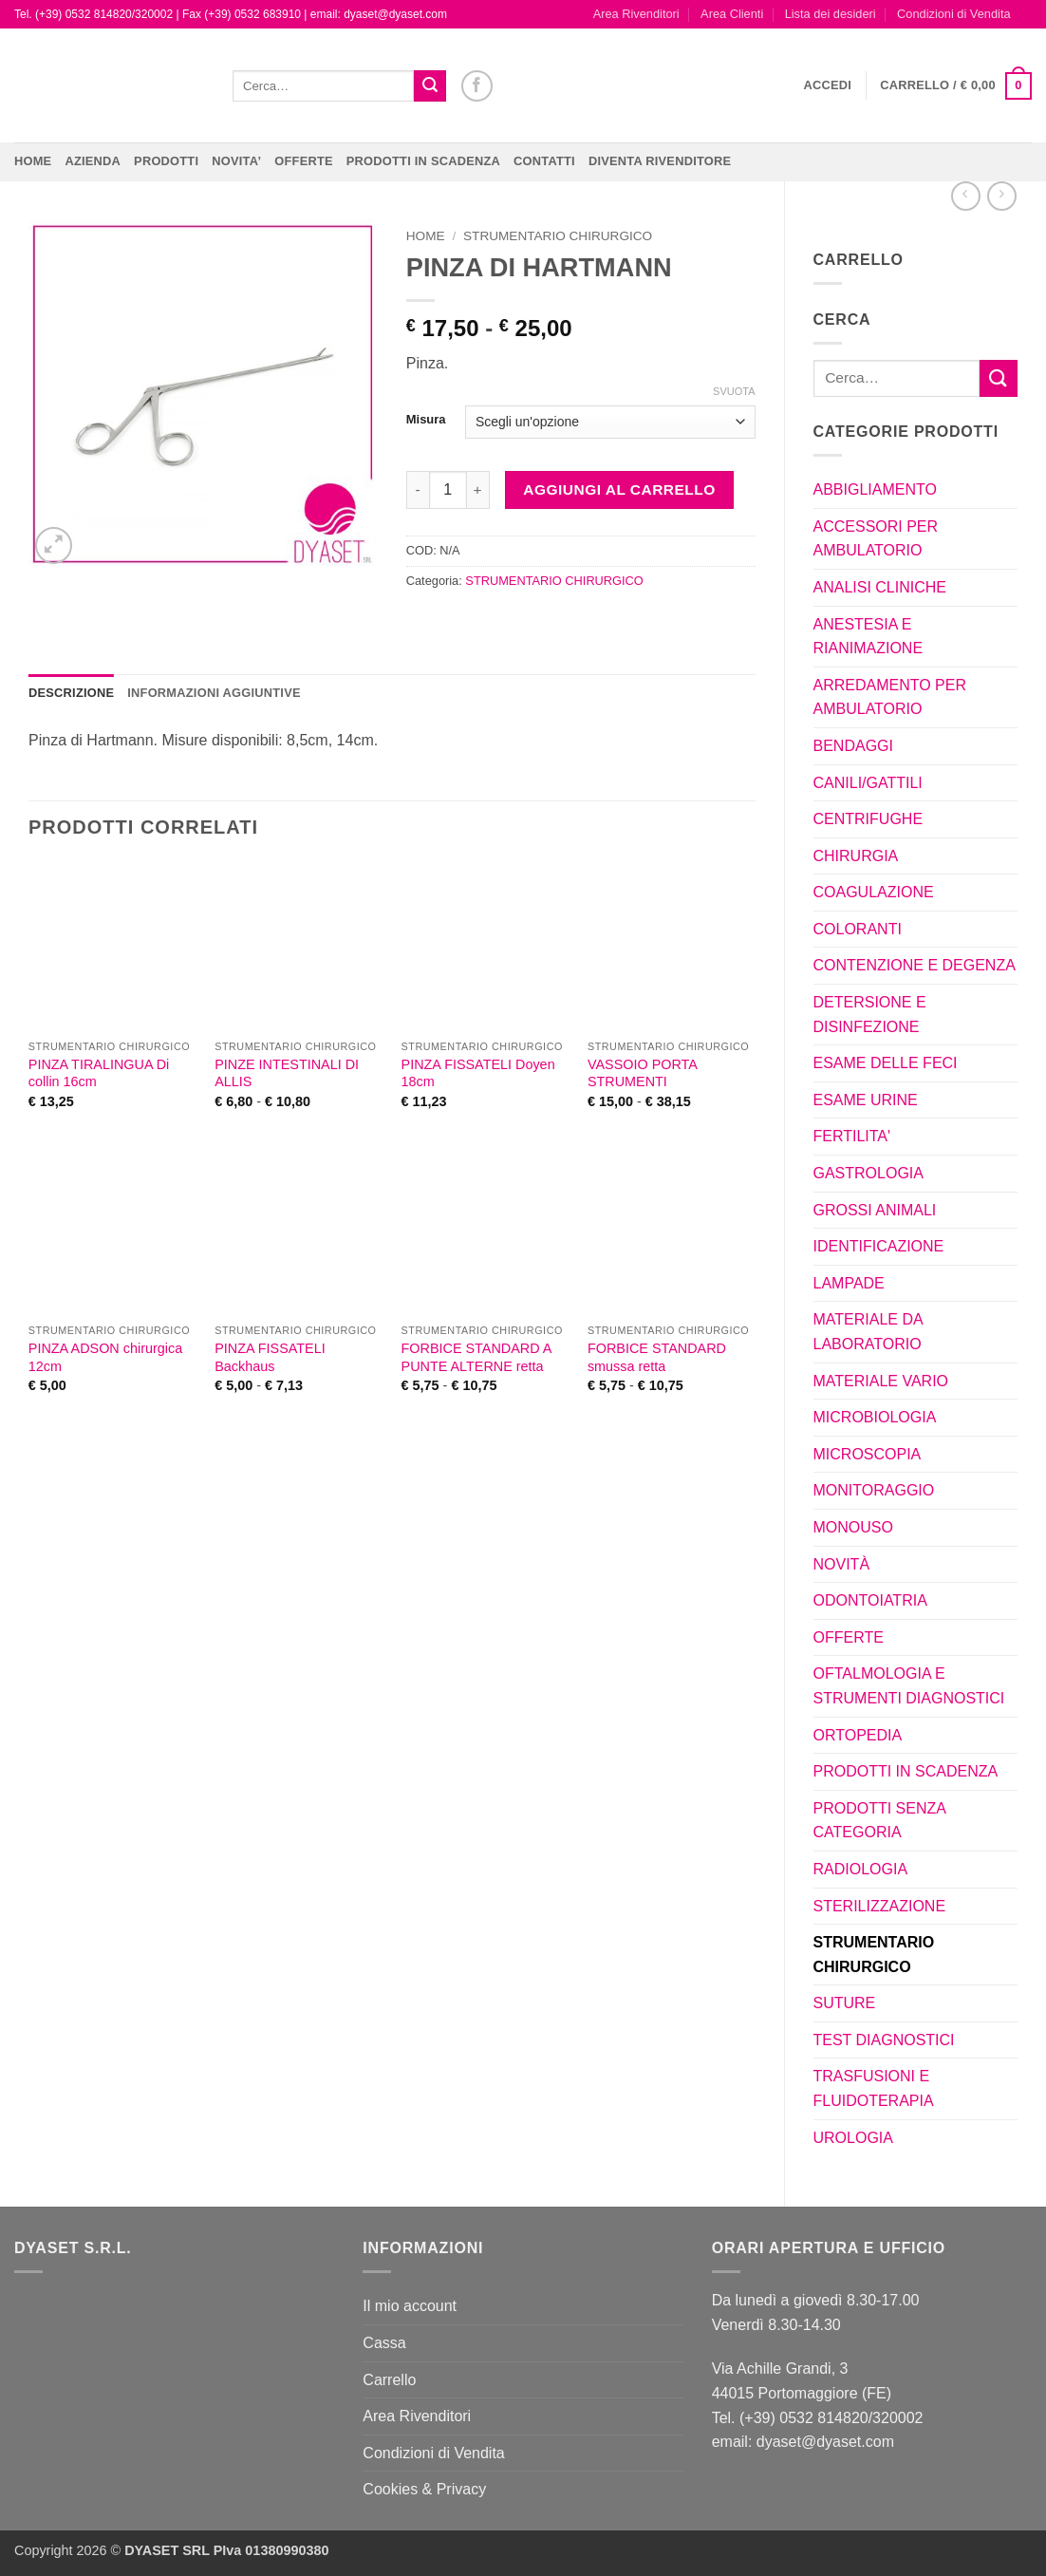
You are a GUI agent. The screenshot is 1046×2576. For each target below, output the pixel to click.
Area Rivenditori (636, 14)
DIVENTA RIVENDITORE (659, 161)
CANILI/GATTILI (868, 783)
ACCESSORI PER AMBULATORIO (876, 538)
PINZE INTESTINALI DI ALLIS (287, 1073)
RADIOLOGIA (860, 1869)
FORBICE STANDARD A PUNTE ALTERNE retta (476, 1357)
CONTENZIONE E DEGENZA (914, 965)
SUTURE (844, 2003)
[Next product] (966, 196)
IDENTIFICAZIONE (878, 1246)
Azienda (93, 161)
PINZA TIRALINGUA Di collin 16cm (98, 1073)
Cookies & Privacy (424, 2489)
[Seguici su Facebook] (477, 86)
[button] (828, 85)
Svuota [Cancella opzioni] (734, 391)
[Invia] (430, 86)
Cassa (384, 2343)
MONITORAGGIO (874, 1490)
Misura (426, 419)
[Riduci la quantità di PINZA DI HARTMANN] (417, 490)
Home (32, 161)
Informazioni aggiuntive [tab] (213, 693)
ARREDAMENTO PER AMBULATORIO (890, 697)
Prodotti (166, 161)
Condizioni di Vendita (954, 14)
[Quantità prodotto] (448, 490)
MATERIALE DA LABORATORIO (868, 1331)
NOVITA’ (236, 161)
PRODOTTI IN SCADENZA (423, 161)
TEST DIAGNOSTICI (884, 2040)
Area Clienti (731, 14)
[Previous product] (1002, 196)
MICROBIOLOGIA (875, 1417)
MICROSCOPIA (867, 1454)
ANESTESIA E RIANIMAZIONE (868, 636)
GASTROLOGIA (868, 1173)
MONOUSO (853, 1527)
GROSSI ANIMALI (875, 1210)
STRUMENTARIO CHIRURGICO (874, 1954)
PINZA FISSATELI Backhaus (270, 1357)
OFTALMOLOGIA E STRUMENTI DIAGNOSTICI (909, 1685)
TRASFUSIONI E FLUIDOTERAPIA (873, 2088)
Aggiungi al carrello (619, 489)
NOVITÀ (841, 1564)
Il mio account (410, 2306)
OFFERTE (303, 161)
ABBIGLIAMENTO (875, 489)
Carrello (389, 2380)
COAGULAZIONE (873, 892)
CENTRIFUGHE (868, 819)
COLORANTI (857, 929)
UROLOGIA (853, 2138)
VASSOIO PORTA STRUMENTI (642, 1073)
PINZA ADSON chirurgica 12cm (105, 1357)
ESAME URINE (865, 1100)
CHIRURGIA (856, 856)
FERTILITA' (852, 1136)
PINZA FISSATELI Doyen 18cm (478, 1073)
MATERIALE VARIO (881, 1381)
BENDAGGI (853, 746)
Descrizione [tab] (71, 693)
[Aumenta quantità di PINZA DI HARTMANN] (478, 490)
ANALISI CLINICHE (879, 587)
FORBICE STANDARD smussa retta (657, 1357)
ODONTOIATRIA (870, 1600)
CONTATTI (544, 161)
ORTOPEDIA (858, 1735)
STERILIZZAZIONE (879, 1906)
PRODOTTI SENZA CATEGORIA (879, 1820)
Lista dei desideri (830, 14)
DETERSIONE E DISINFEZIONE (869, 1014)
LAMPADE (849, 1283)
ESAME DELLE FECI (885, 1063)
